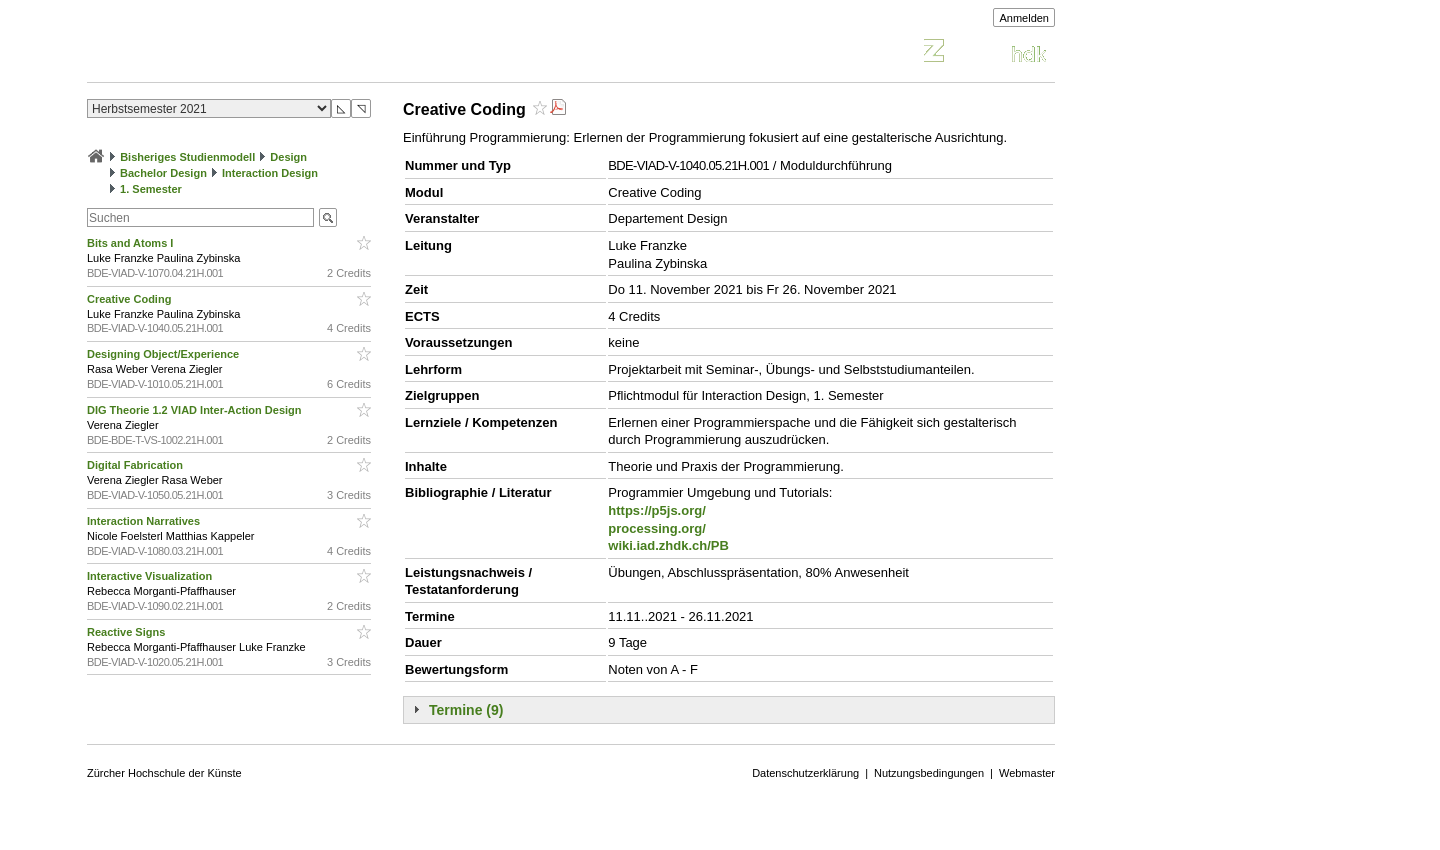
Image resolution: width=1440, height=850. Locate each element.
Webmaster (1027, 773)
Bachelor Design (163, 173)
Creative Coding (130, 299)
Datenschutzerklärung (805, 773)
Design (288, 157)
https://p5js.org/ (657, 510)
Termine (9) (466, 710)
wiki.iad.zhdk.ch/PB (668, 545)
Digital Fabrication (136, 465)
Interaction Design (270, 173)
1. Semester (151, 189)
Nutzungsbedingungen (929, 773)
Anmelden (1024, 18)
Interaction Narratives (145, 521)
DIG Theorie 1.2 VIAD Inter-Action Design (196, 410)
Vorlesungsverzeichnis (234, 53)
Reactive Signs (127, 632)
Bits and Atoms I (131, 243)
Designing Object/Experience (164, 354)
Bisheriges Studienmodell (187, 157)
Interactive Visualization (151, 576)
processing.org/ (657, 528)
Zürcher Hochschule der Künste (164, 773)
